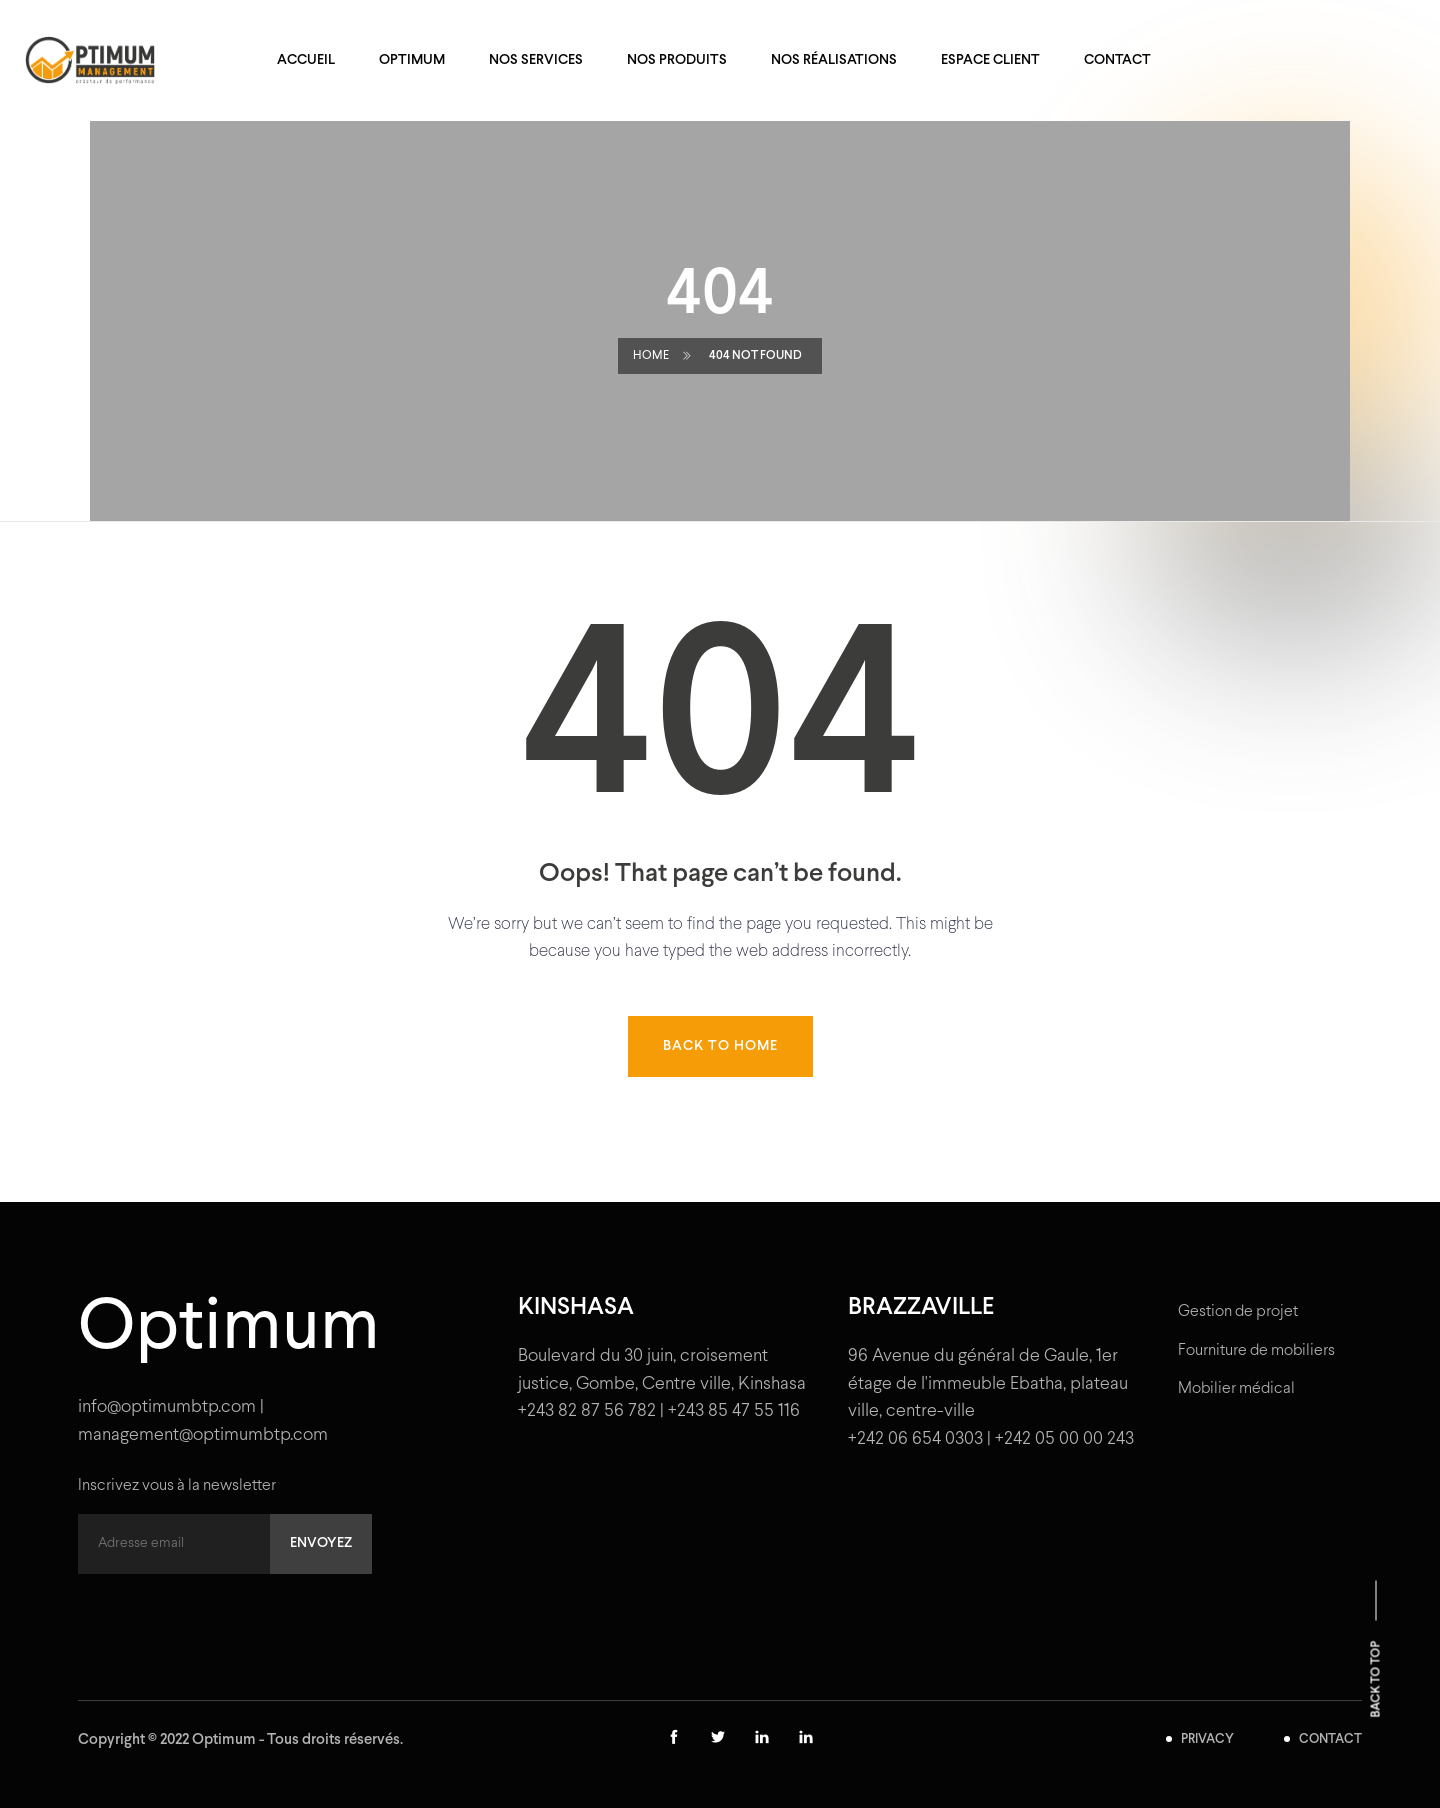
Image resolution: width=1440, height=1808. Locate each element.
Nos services (536, 60)
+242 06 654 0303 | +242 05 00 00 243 (991, 1439)
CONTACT (1330, 1740)
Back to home (720, 1046)
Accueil (306, 60)
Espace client (990, 60)
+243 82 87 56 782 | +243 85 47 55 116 (659, 1411)
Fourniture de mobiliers (1256, 1350)
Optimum (412, 60)
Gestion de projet (1238, 1311)
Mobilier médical (1236, 1388)
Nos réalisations (834, 60)
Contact (1117, 60)
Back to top (1377, 1679)
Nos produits (677, 60)
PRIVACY (1207, 1740)
